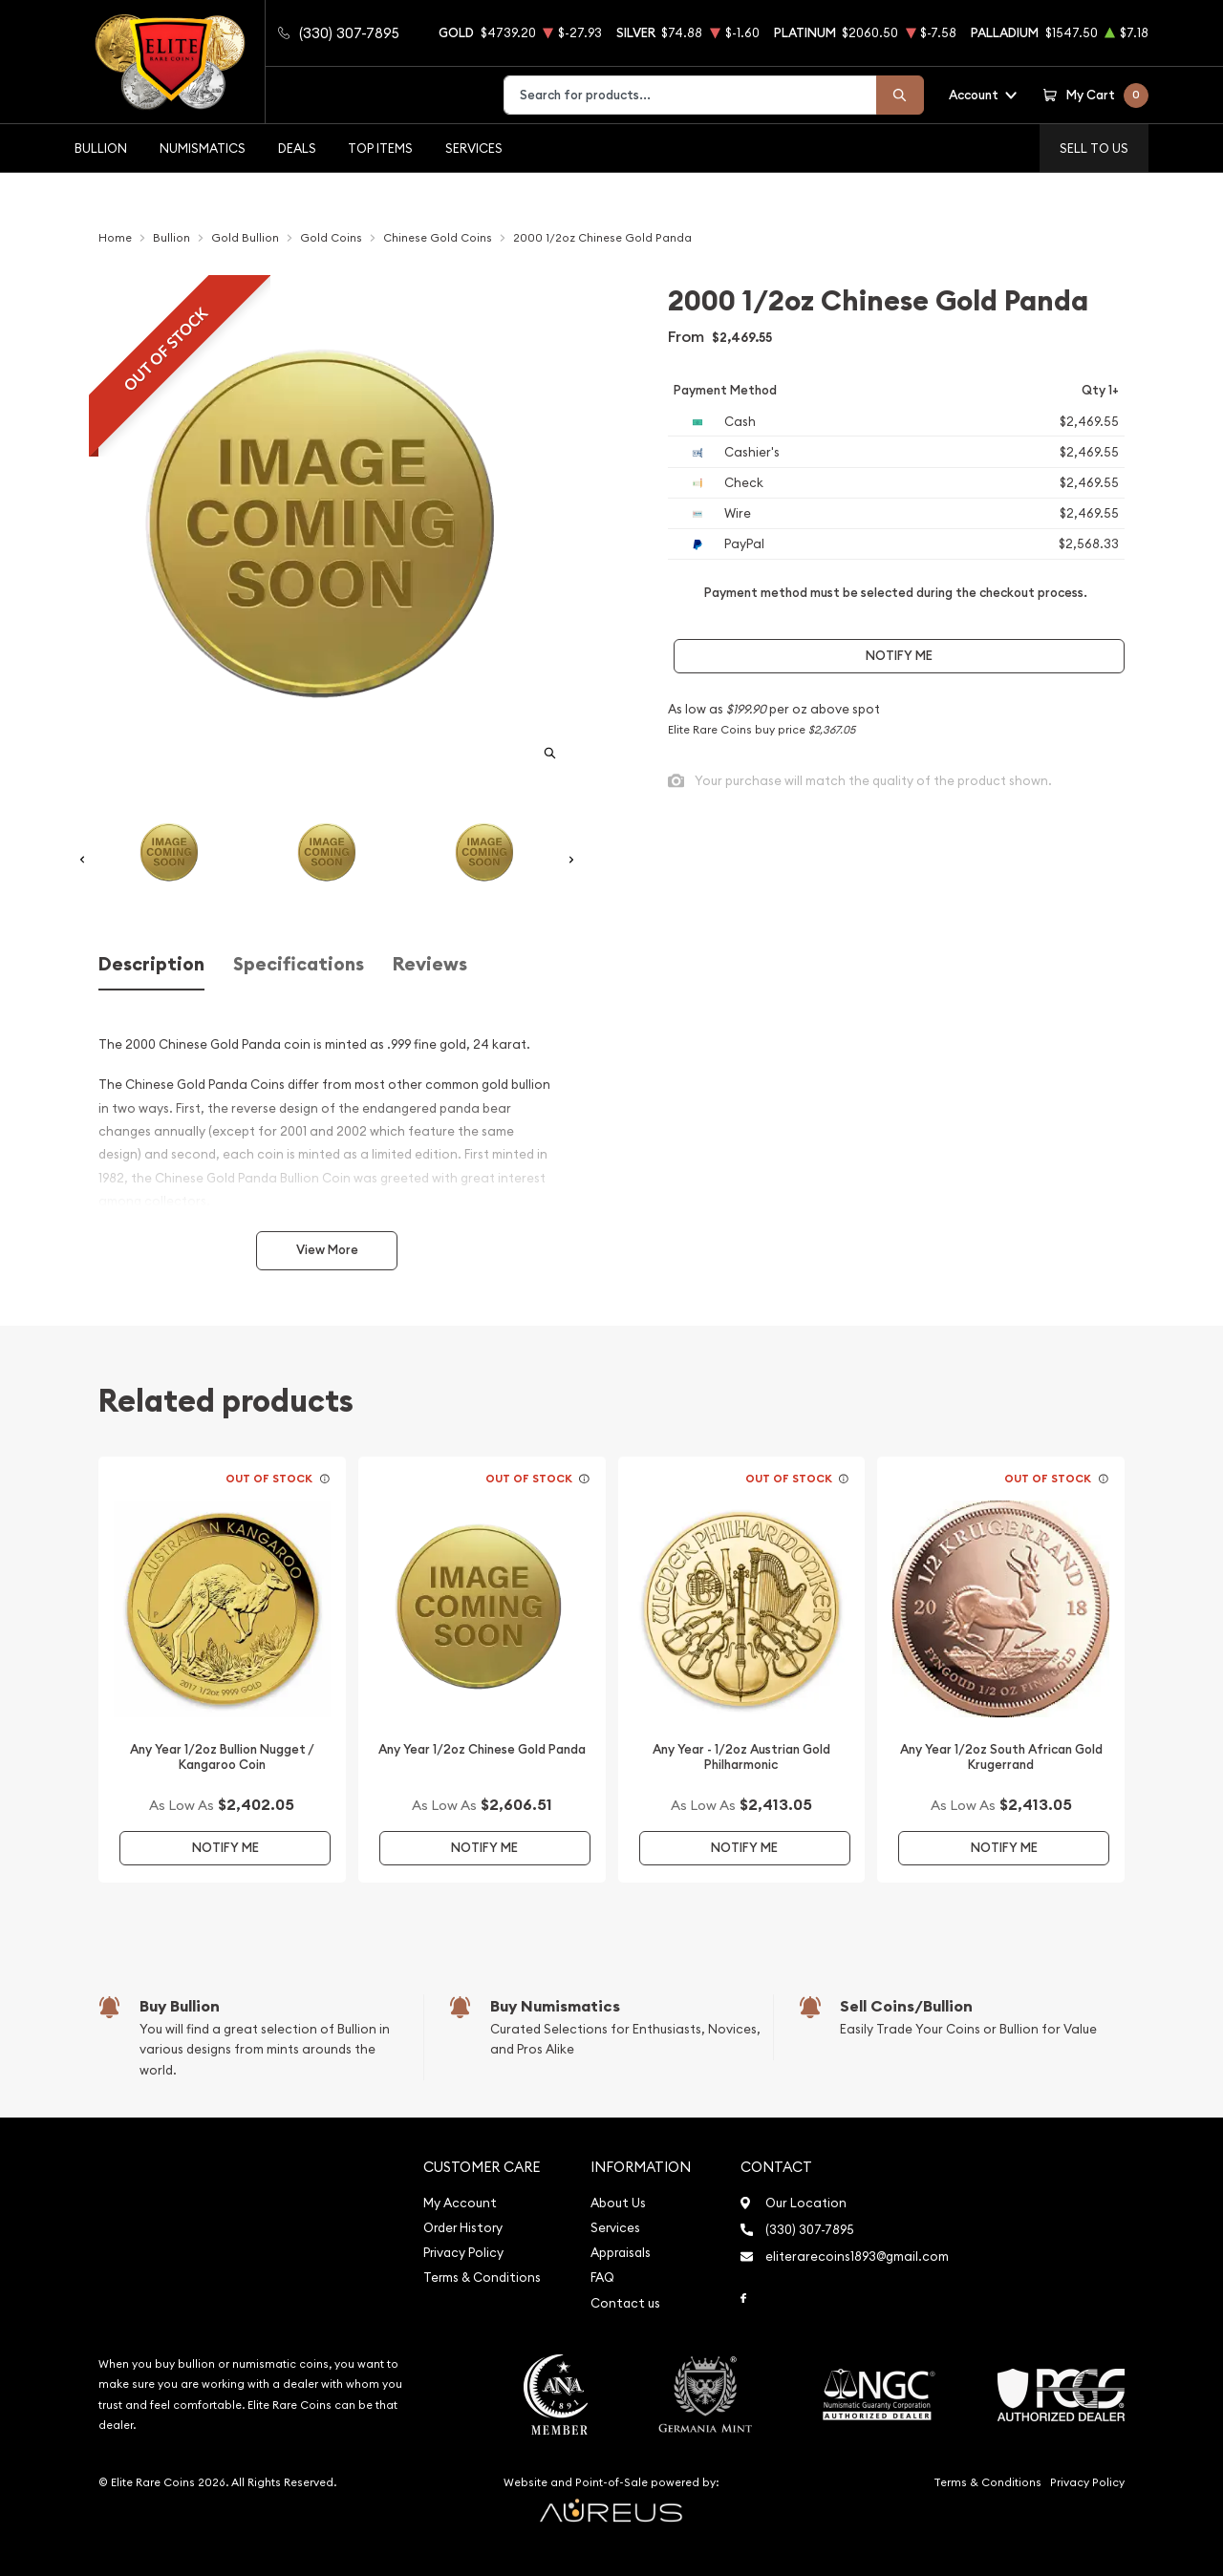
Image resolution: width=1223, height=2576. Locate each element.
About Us (618, 2203)
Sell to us (1094, 148)
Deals (297, 148)
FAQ (602, 2277)
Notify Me (899, 656)
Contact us (625, 2303)
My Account (460, 2203)
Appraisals (620, 2253)
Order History (463, 2228)
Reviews (430, 964)
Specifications (298, 964)
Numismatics (203, 148)
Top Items (380, 148)
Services (474, 148)
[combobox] (690, 95)
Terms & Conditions (482, 2277)
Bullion (101, 148)
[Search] (900, 95)
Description (151, 964)
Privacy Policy (463, 2253)
